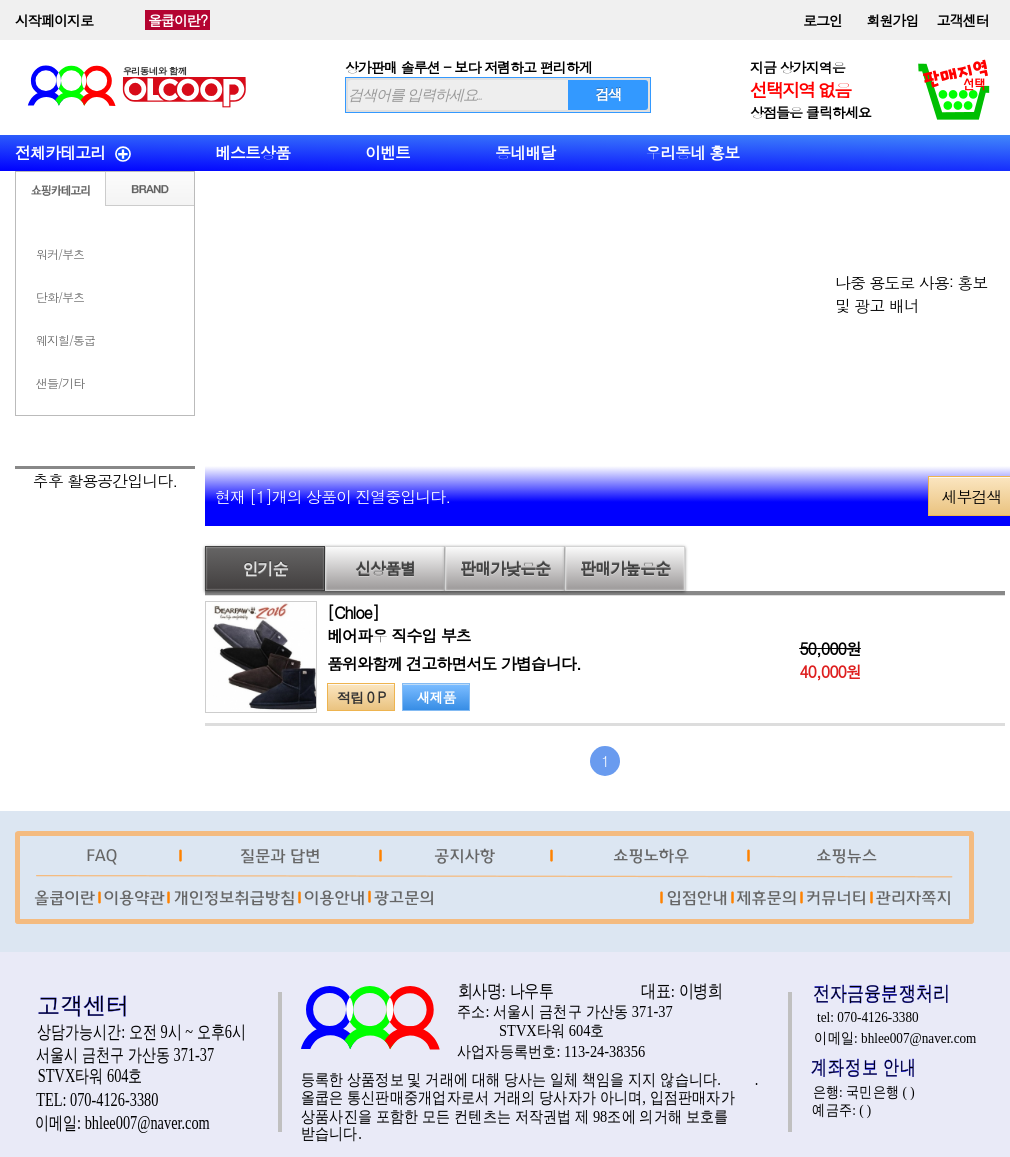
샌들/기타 (60, 382)
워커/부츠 (60, 253)
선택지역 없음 (800, 89)
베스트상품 (252, 152)
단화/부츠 (60, 296)
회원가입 (893, 20)
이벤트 (387, 152)
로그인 (822, 20)
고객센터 (963, 20)
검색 (608, 94)
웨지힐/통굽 (65, 339)
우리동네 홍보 (692, 152)
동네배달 (525, 152)
